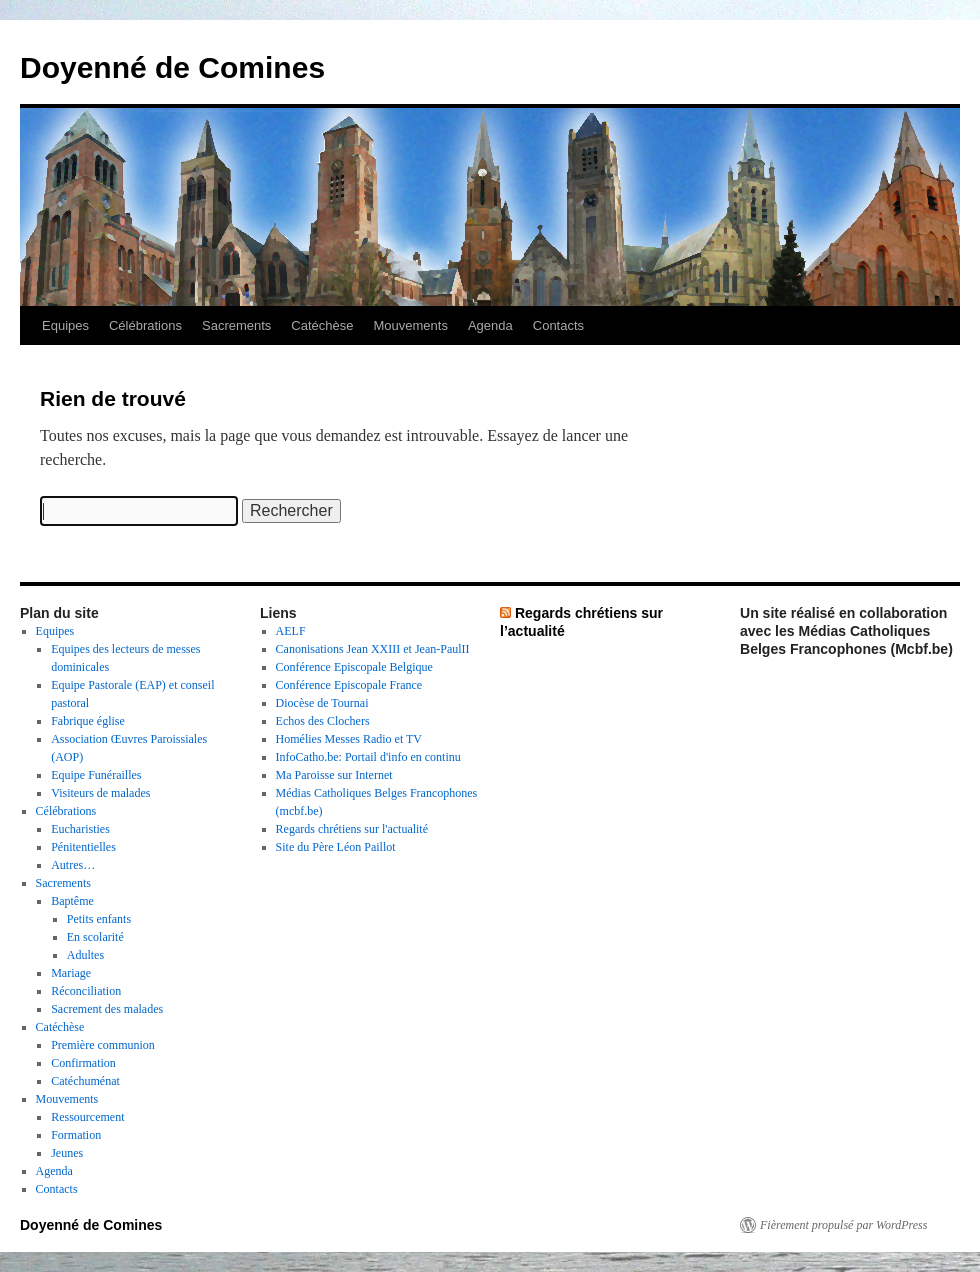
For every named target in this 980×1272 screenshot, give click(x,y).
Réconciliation (86, 991)
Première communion (103, 1045)
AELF (291, 631)
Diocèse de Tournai (322, 703)
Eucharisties (80, 829)
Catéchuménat (85, 1081)
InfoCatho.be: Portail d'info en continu (368, 757)
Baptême (72, 901)
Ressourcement (87, 1117)
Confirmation (83, 1063)
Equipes (65, 325)
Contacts (558, 325)
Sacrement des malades (107, 1009)
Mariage (71, 973)
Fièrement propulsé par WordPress (843, 1225)
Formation (76, 1135)
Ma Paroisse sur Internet (334, 775)
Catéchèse (322, 325)
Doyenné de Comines (172, 67)
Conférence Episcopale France (349, 685)
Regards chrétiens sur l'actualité (352, 829)
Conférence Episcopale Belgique (354, 667)
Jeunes (67, 1153)
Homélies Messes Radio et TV (349, 739)
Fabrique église (88, 721)
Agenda (490, 325)
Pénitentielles (83, 847)
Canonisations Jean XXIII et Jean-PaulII (373, 649)
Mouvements (411, 325)
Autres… (73, 865)
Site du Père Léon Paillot (336, 847)
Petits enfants (99, 919)
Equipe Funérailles (96, 775)
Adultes (85, 955)
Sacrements (236, 325)
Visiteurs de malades (100, 793)
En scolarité (95, 937)
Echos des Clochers (323, 721)
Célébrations (145, 325)
